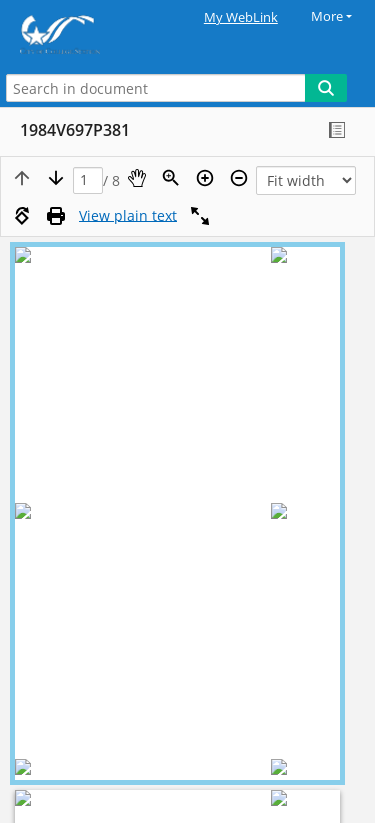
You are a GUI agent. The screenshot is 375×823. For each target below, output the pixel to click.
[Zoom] (171, 178)
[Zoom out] (239, 178)
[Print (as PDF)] (56, 216)
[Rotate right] (22, 216)
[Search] (326, 88)
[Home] (85, 34)
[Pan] (137, 178)
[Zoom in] (205, 178)
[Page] (88, 180)
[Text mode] (128, 216)
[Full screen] (200, 216)
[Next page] (56, 178)
